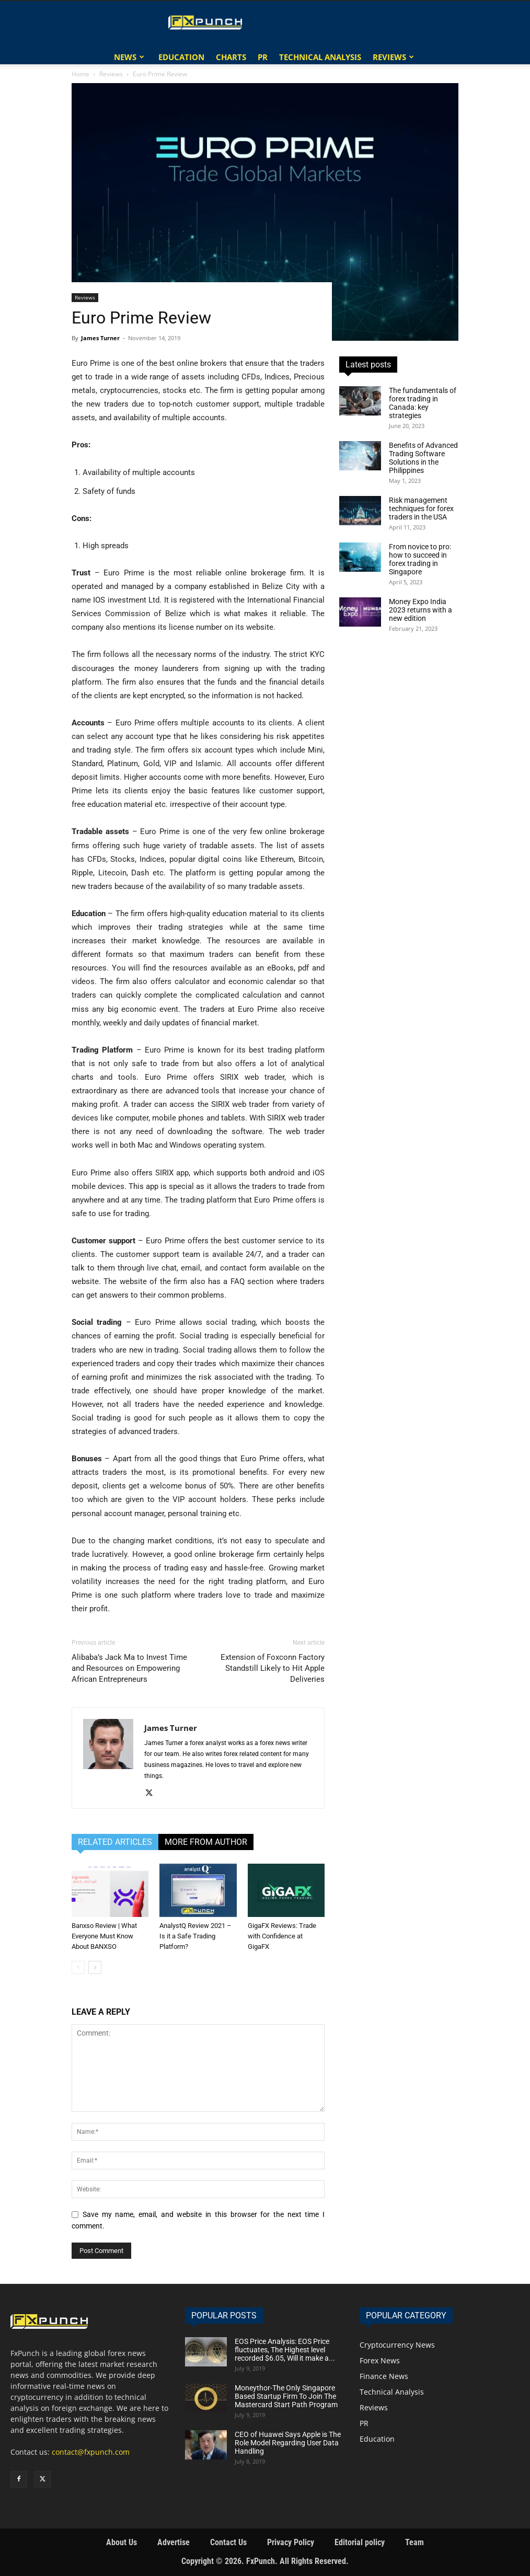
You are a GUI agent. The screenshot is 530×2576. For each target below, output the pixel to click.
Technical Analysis (320, 57)
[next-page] (94, 1967)
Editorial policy (360, 2542)
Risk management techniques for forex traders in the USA (421, 508)
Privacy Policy (290, 2542)
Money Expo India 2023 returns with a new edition (420, 609)
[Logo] (207, 22)
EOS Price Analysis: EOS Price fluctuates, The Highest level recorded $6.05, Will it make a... (285, 2349)
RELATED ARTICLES (115, 1842)
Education (181, 57)
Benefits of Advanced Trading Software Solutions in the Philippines (423, 458)
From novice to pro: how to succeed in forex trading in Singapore (420, 559)
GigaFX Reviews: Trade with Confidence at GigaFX (282, 1936)
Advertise (173, 2542)
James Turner (100, 338)
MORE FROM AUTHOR (206, 1842)
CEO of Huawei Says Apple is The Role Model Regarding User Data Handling (288, 2442)
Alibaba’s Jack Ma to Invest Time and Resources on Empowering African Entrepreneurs (129, 1668)
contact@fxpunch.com (91, 2452)
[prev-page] (78, 1967)
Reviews (389, 57)
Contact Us (228, 2542)
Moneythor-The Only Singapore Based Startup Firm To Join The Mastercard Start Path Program (286, 2396)
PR (263, 57)
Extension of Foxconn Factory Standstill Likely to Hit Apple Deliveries (273, 1668)
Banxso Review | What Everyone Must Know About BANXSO (104, 1936)
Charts (231, 57)
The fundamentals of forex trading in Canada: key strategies (422, 403)
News (125, 57)
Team (414, 2542)
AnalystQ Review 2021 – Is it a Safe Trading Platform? (195, 1936)
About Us (121, 2542)
